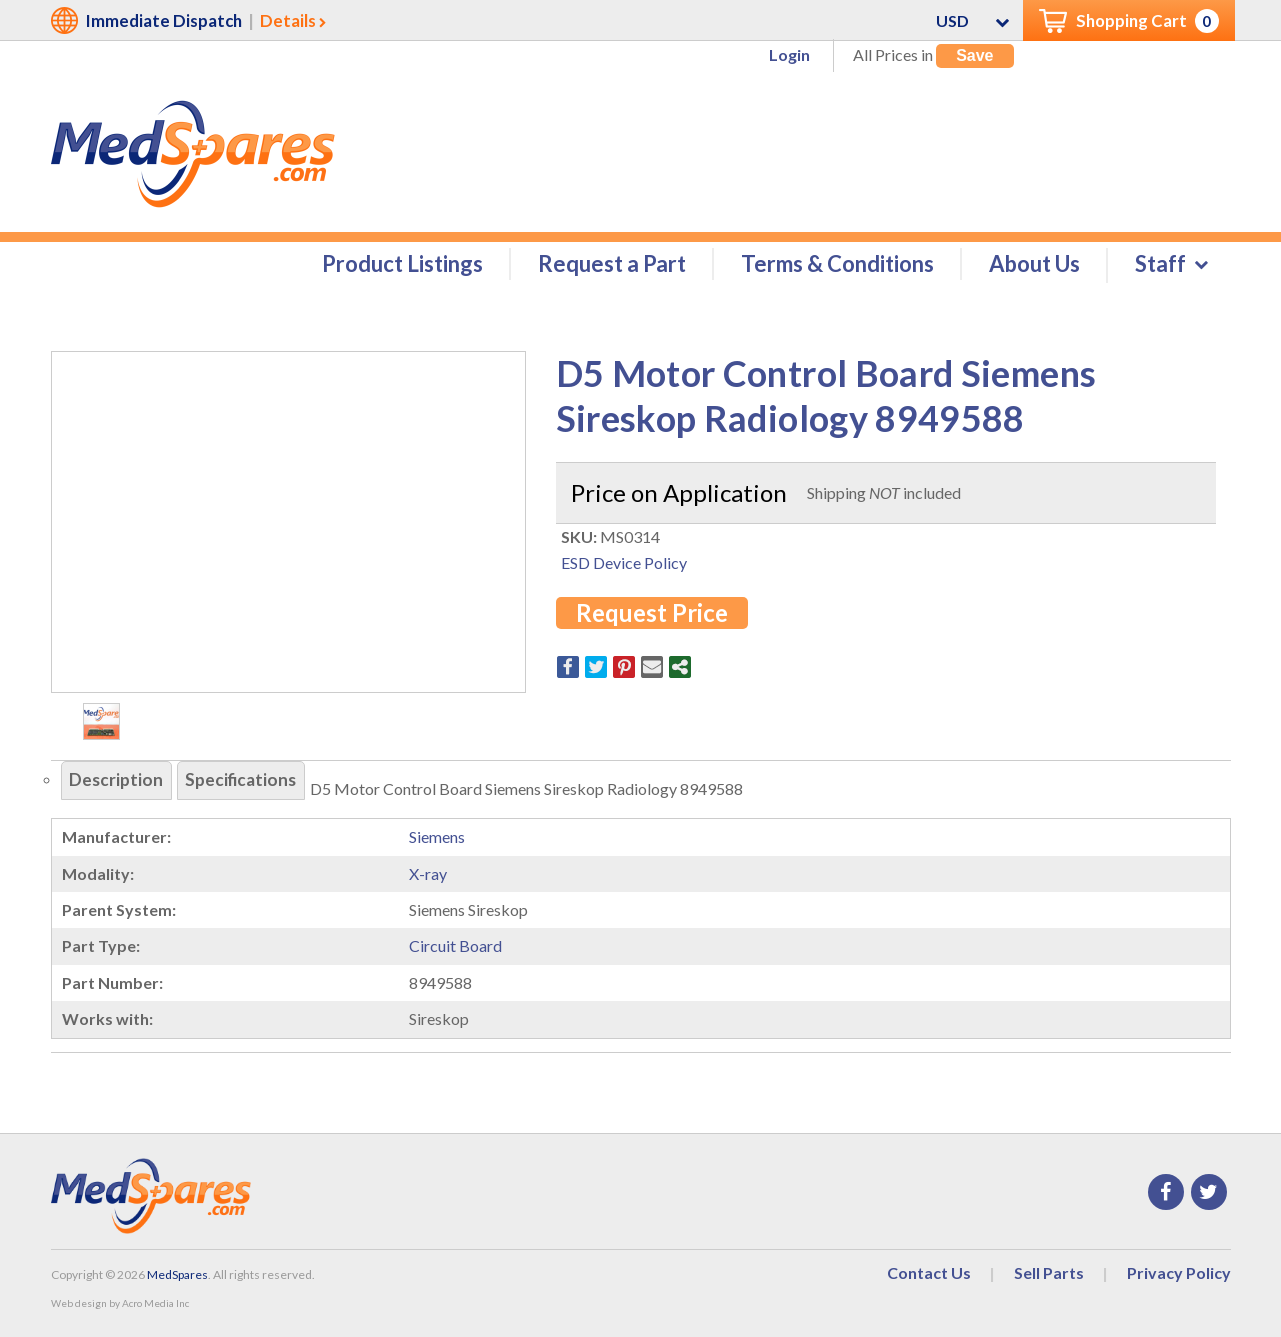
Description (119, 784)
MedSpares (177, 1277)
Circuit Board (455, 948)
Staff (1160, 266)
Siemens (437, 839)
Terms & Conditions (837, 266)
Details (288, 20)
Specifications (251, 784)
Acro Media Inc (155, 1306)
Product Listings (402, 266)
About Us (1034, 266)
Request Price (652, 615)
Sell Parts (1049, 1275)
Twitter (1209, 1195)
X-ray (428, 876)
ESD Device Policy (624, 565)
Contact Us (929, 1275)
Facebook (1166, 1195)
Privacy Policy (1179, 1275)
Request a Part (612, 266)
